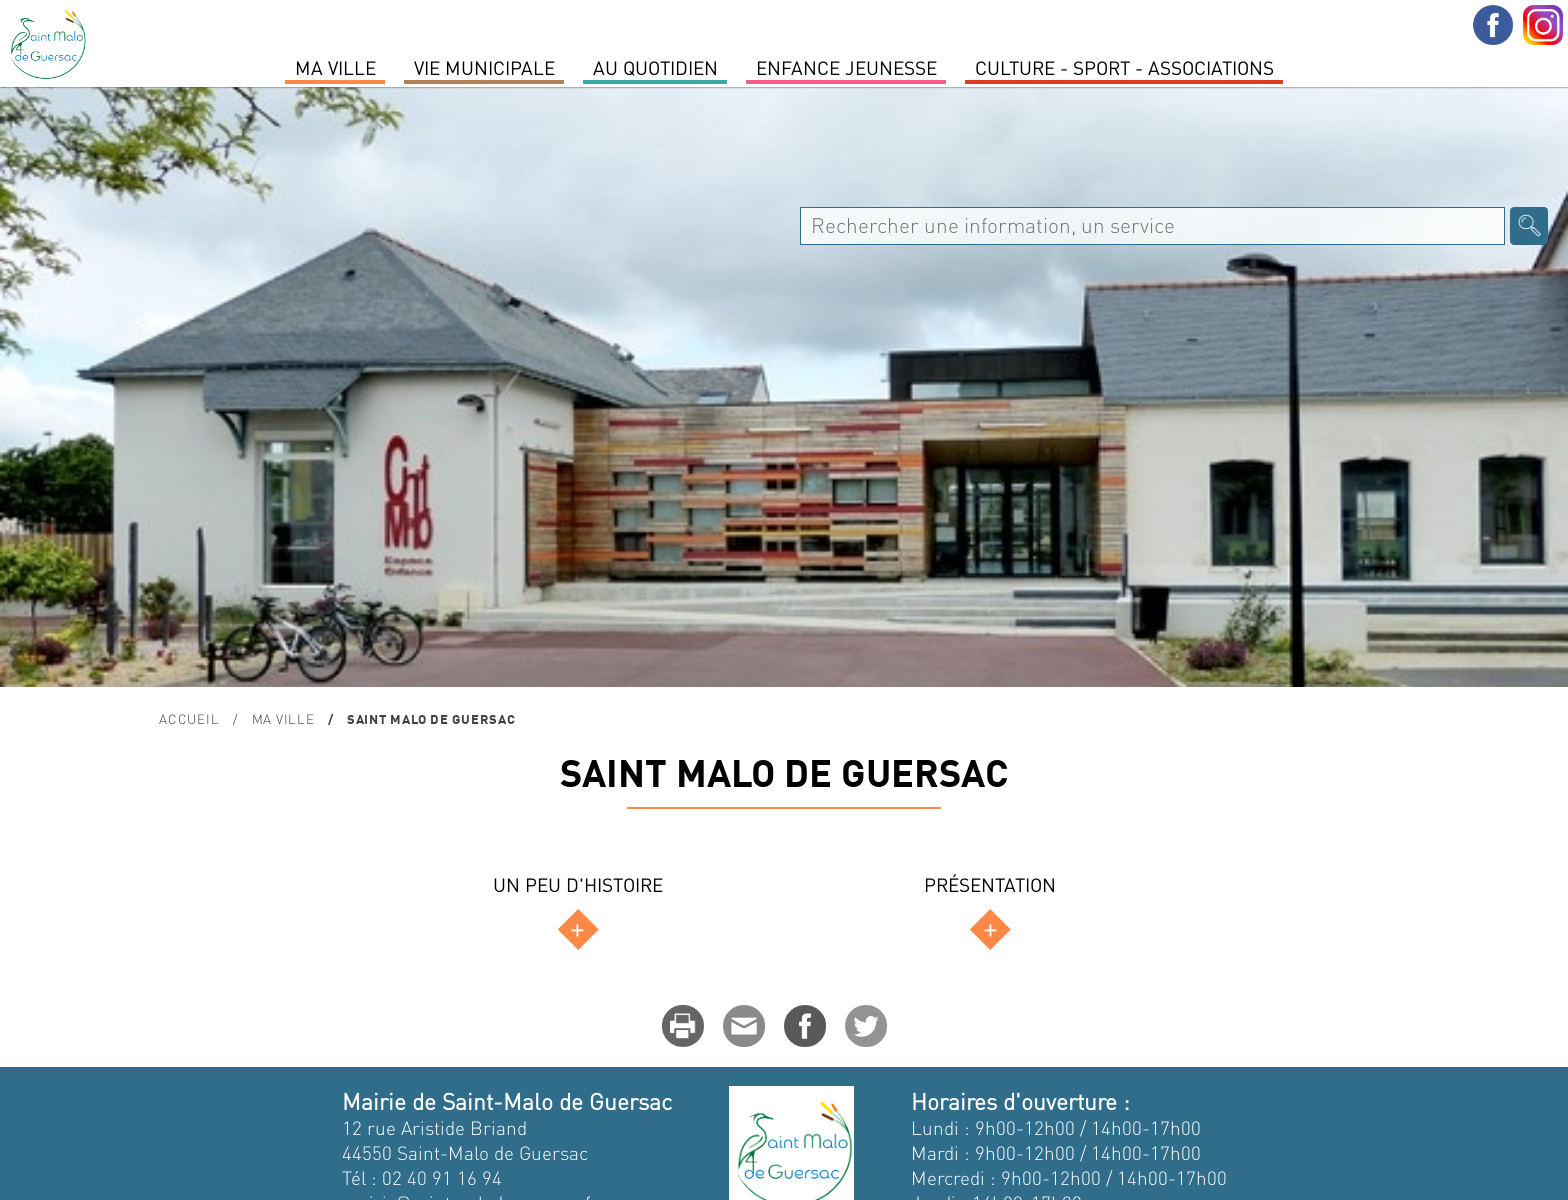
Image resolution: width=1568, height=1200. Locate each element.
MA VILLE (335, 67)
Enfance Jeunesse (846, 67)
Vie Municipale (484, 67)
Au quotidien (655, 67)
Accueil (189, 718)
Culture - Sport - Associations (1124, 67)
